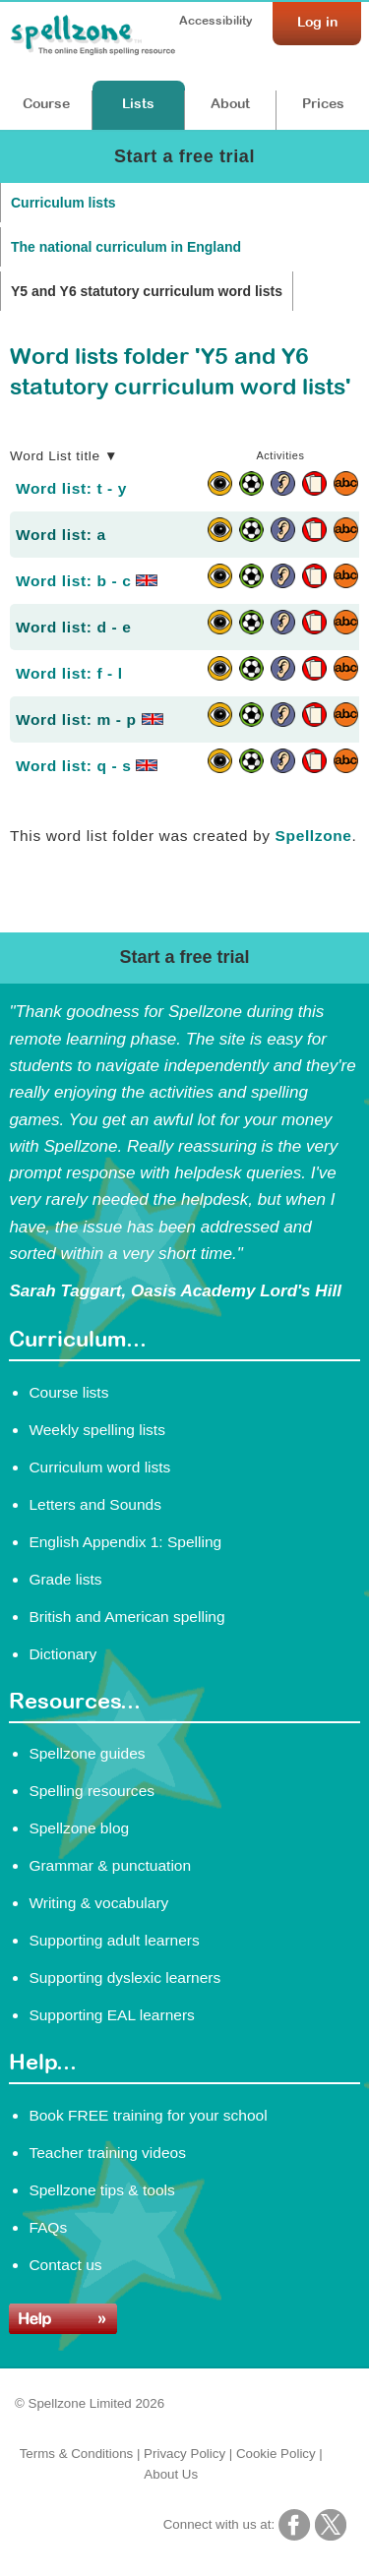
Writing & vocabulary (98, 1902)
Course (46, 103)
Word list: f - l (69, 673)
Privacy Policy (184, 2453)
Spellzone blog (79, 1828)
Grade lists (65, 1579)
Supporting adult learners (114, 1940)
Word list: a (61, 534)
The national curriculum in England (126, 247)
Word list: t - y (71, 488)
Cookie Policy (276, 2453)
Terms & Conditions (77, 2453)
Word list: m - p (89, 719)
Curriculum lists (63, 202)
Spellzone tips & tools (101, 2190)
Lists (138, 103)
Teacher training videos (107, 2152)
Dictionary (62, 1654)
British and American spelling (126, 1616)
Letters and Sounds (95, 1504)
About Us (171, 2474)
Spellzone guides (87, 1753)
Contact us (65, 2264)
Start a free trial (184, 156)
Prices (323, 103)
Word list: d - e (73, 627)
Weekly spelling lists (97, 1429)
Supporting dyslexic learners (124, 1977)
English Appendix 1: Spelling (125, 1541)
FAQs (48, 2227)
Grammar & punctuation (110, 1865)
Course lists (68, 1392)
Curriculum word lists (99, 1467)
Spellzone (314, 835)
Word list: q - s (86, 765)
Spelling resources (91, 1790)
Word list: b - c (86, 580)
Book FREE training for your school (148, 2115)
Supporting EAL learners (111, 2015)
